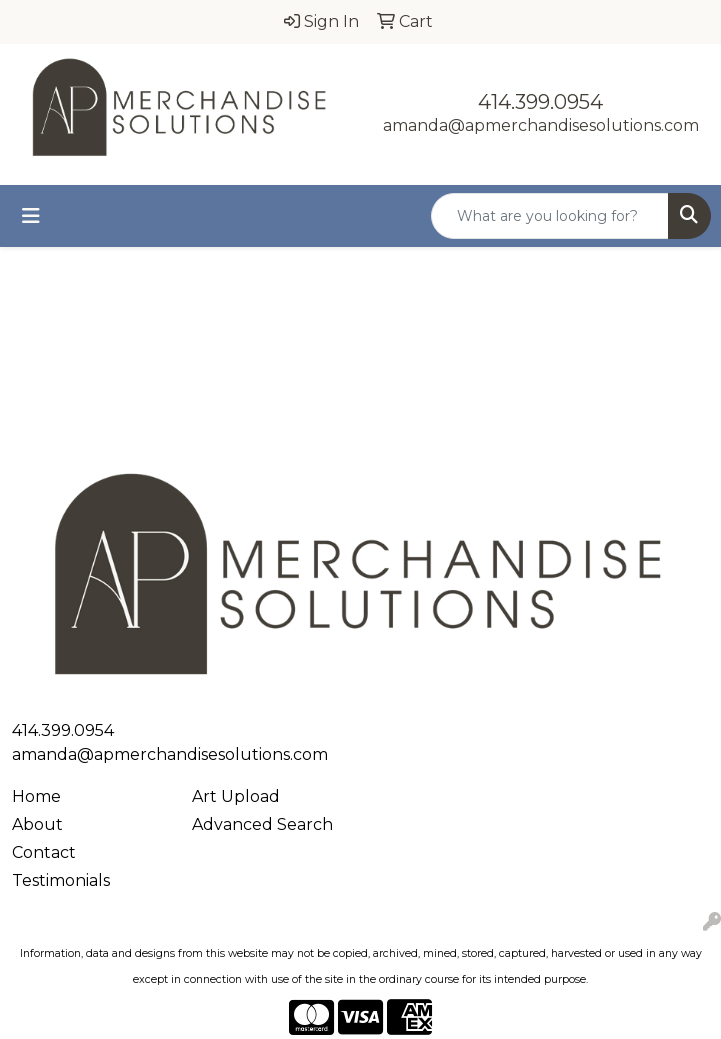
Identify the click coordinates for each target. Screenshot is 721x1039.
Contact (44, 852)
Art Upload (236, 796)
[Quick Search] (550, 216)
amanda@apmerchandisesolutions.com (541, 125)
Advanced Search (262, 824)
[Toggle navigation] (31, 216)
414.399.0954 (540, 102)
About (37, 824)
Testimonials (61, 880)
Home (36, 796)
